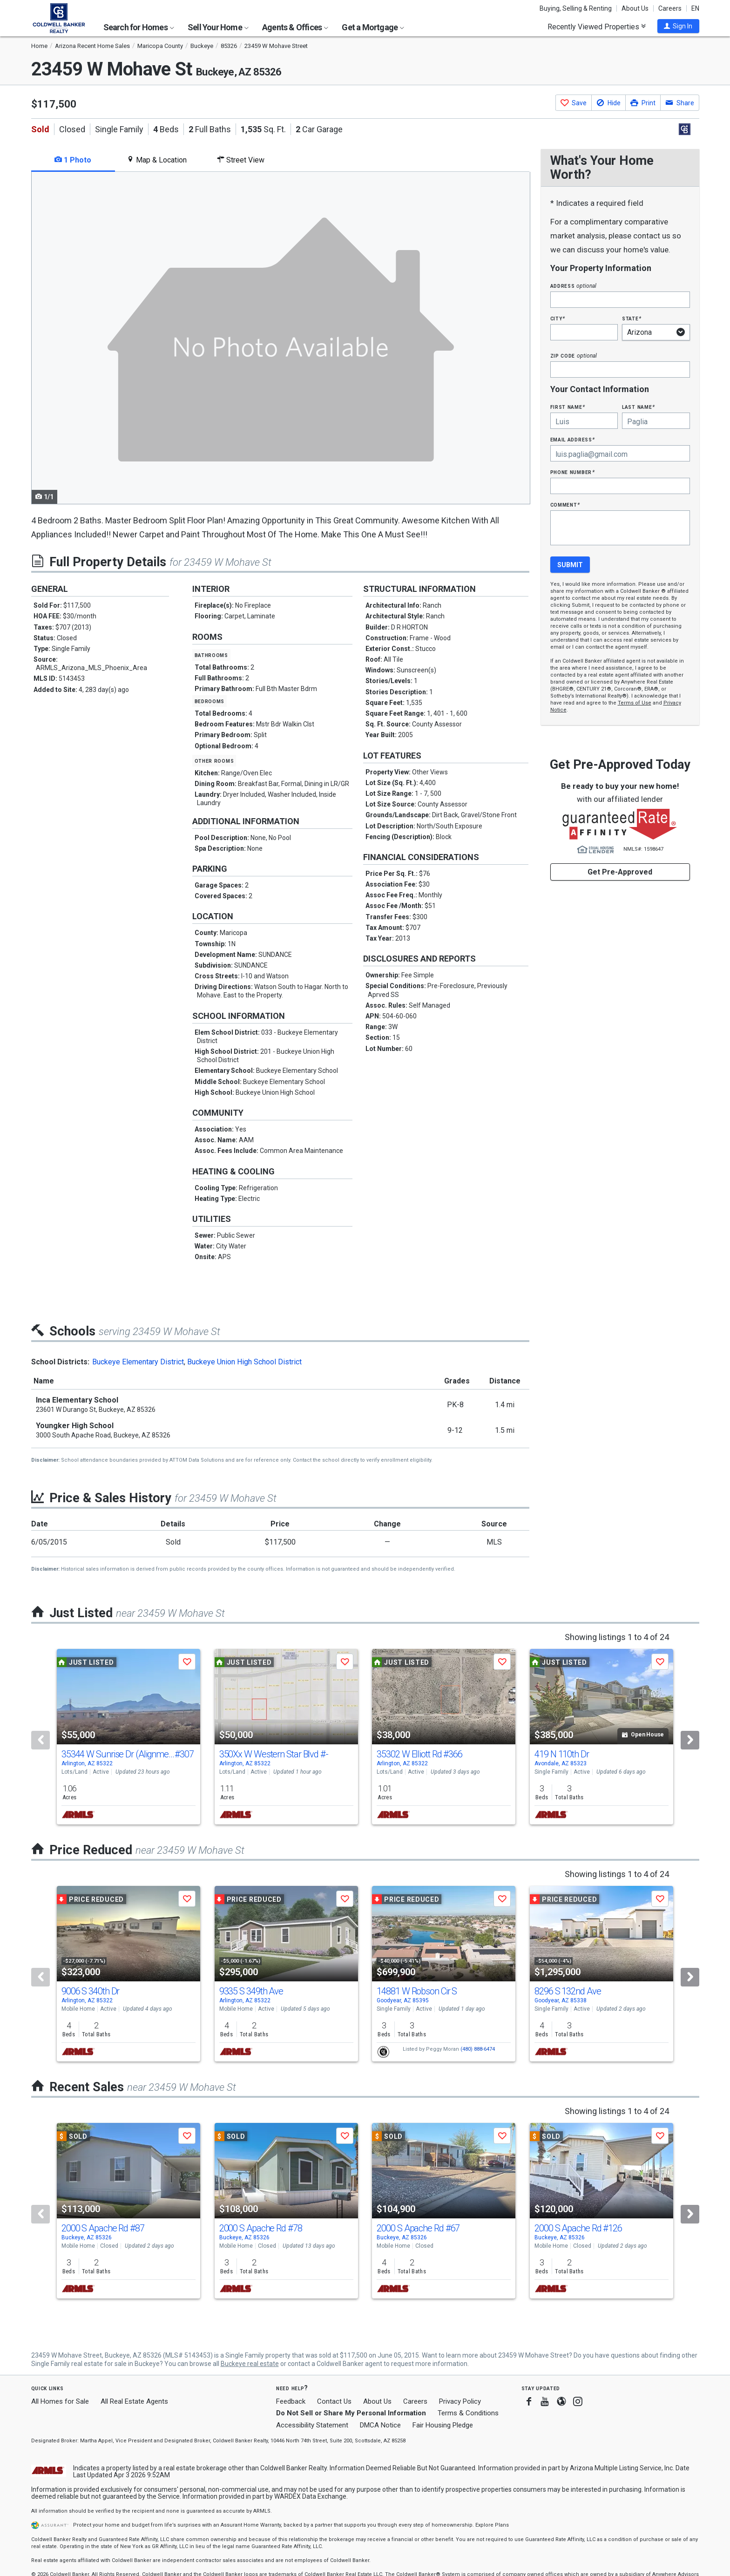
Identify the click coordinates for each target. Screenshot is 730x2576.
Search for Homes (138, 27)
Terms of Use (634, 703)
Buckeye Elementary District (138, 1361)
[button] (678, 26)
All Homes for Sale (60, 2401)
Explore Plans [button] (492, 2525)
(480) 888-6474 (477, 2049)
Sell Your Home (218, 27)
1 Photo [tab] (72, 160)
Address (573, 285)
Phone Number (572, 471)
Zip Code (573, 355)
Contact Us (334, 2401)
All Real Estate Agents (134, 2401)
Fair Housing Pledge (442, 2425)
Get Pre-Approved (620, 872)
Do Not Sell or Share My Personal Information (351, 2413)
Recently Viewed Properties (597, 26)
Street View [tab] (240, 160)
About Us (635, 8)
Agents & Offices (295, 27)
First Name (567, 406)
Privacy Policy (460, 2401)
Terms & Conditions (468, 2413)
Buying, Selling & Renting (576, 8)
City (557, 318)
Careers (670, 8)
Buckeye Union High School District (244, 1361)
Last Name (638, 406)
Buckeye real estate (250, 2363)
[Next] (690, 1740)
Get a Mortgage (373, 27)
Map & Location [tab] (157, 160)
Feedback (290, 2401)
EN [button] (695, 8)
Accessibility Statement (312, 2425)
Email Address (572, 439)
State (632, 318)
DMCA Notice (380, 2425)
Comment (565, 504)
